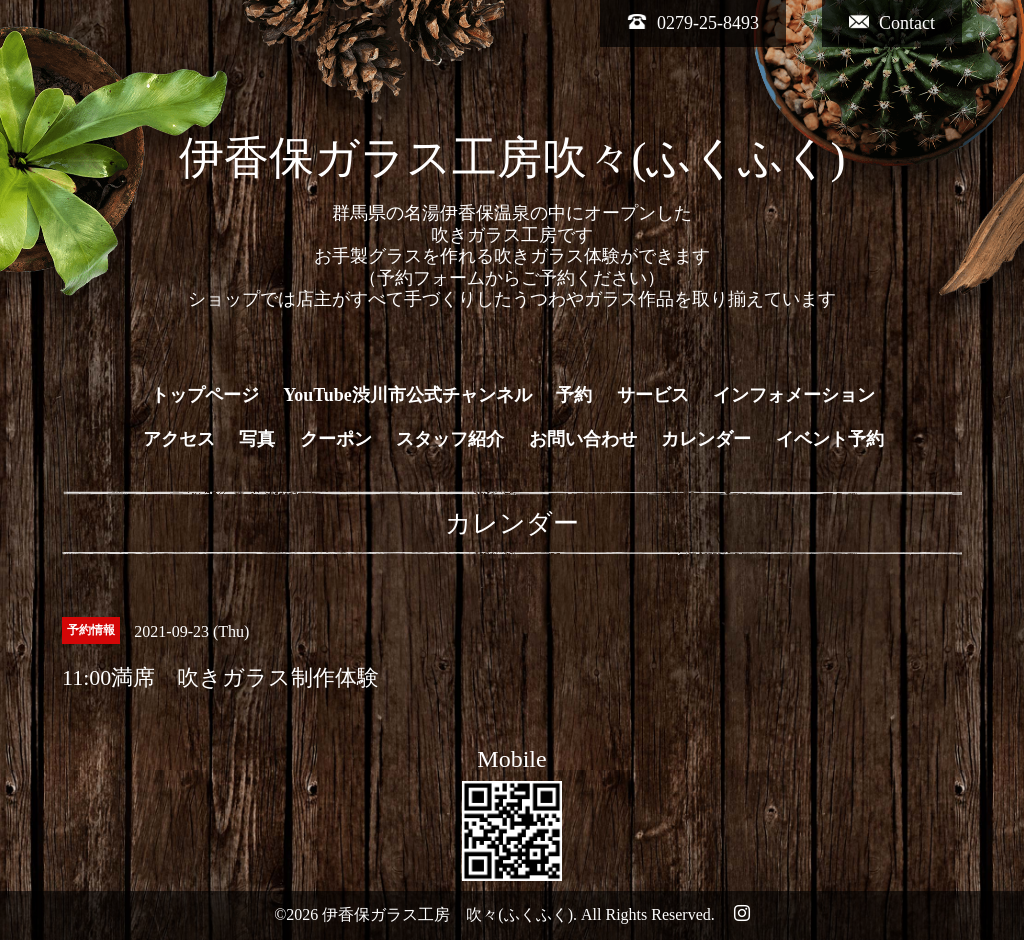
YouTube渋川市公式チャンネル (407, 395)
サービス (653, 395)
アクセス (179, 439)
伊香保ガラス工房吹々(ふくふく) (512, 158)
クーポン (336, 439)
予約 (574, 395)
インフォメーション (794, 395)
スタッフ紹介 (450, 439)
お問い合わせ (583, 439)
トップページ (205, 395)
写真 (257, 439)
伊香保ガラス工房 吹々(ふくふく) (447, 914)
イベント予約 (830, 439)
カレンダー (706, 439)
